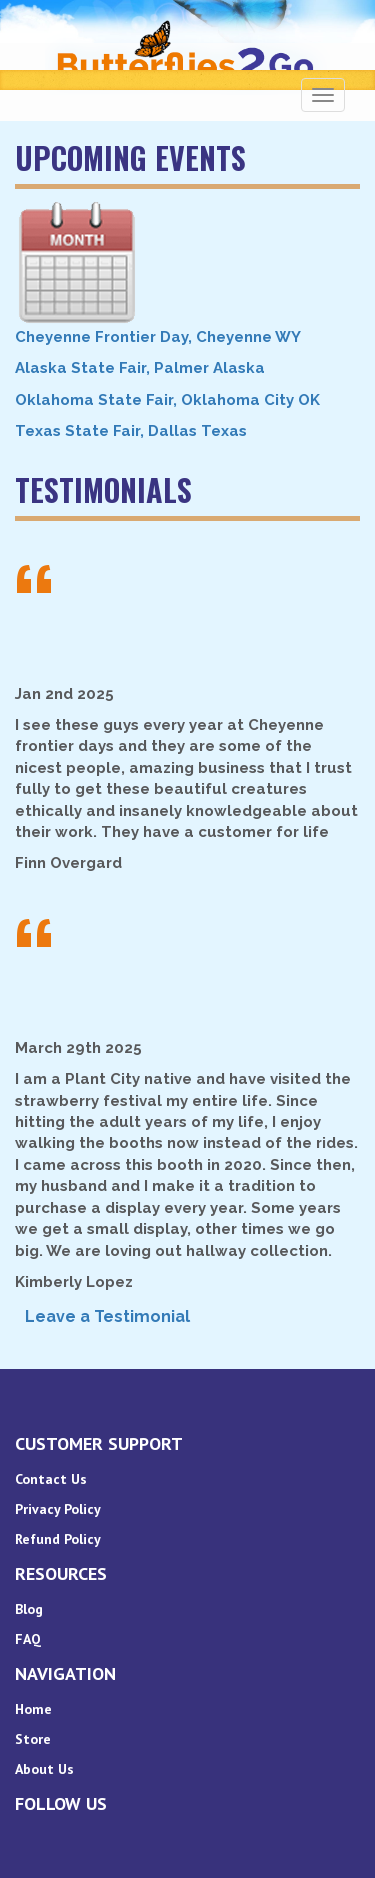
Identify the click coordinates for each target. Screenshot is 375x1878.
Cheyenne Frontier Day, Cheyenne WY (158, 337)
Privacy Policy (58, 1509)
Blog (29, 1609)
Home (33, 1709)
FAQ (28, 1639)
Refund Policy (58, 1539)
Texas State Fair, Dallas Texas (131, 431)
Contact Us (51, 1479)
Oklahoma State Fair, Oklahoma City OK (167, 400)
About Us (44, 1769)
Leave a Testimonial (107, 1316)
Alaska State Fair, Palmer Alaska (140, 368)
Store (33, 1739)
